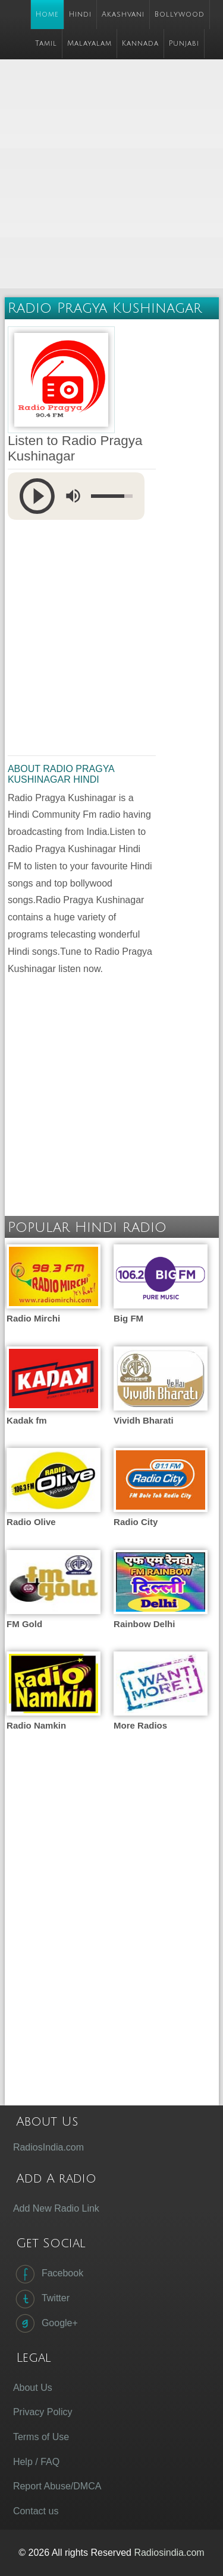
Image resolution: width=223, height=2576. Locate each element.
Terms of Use (41, 2437)
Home (47, 14)
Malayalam (89, 43)
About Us (32, 2388)
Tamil (46, 43)
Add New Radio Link (56, 2208)
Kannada (140, 43)
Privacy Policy (43, 2412)
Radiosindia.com (169, 2553)
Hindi (80, 14)
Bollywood (180, 14)
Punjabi (184, 43)
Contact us (35, 2511)
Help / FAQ (36, 2462)
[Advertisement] (111, 174)
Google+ (45, 2323)
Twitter (41, 2299)
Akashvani (123, 14)
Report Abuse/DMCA (57, 2486)
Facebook (48, 2274)
